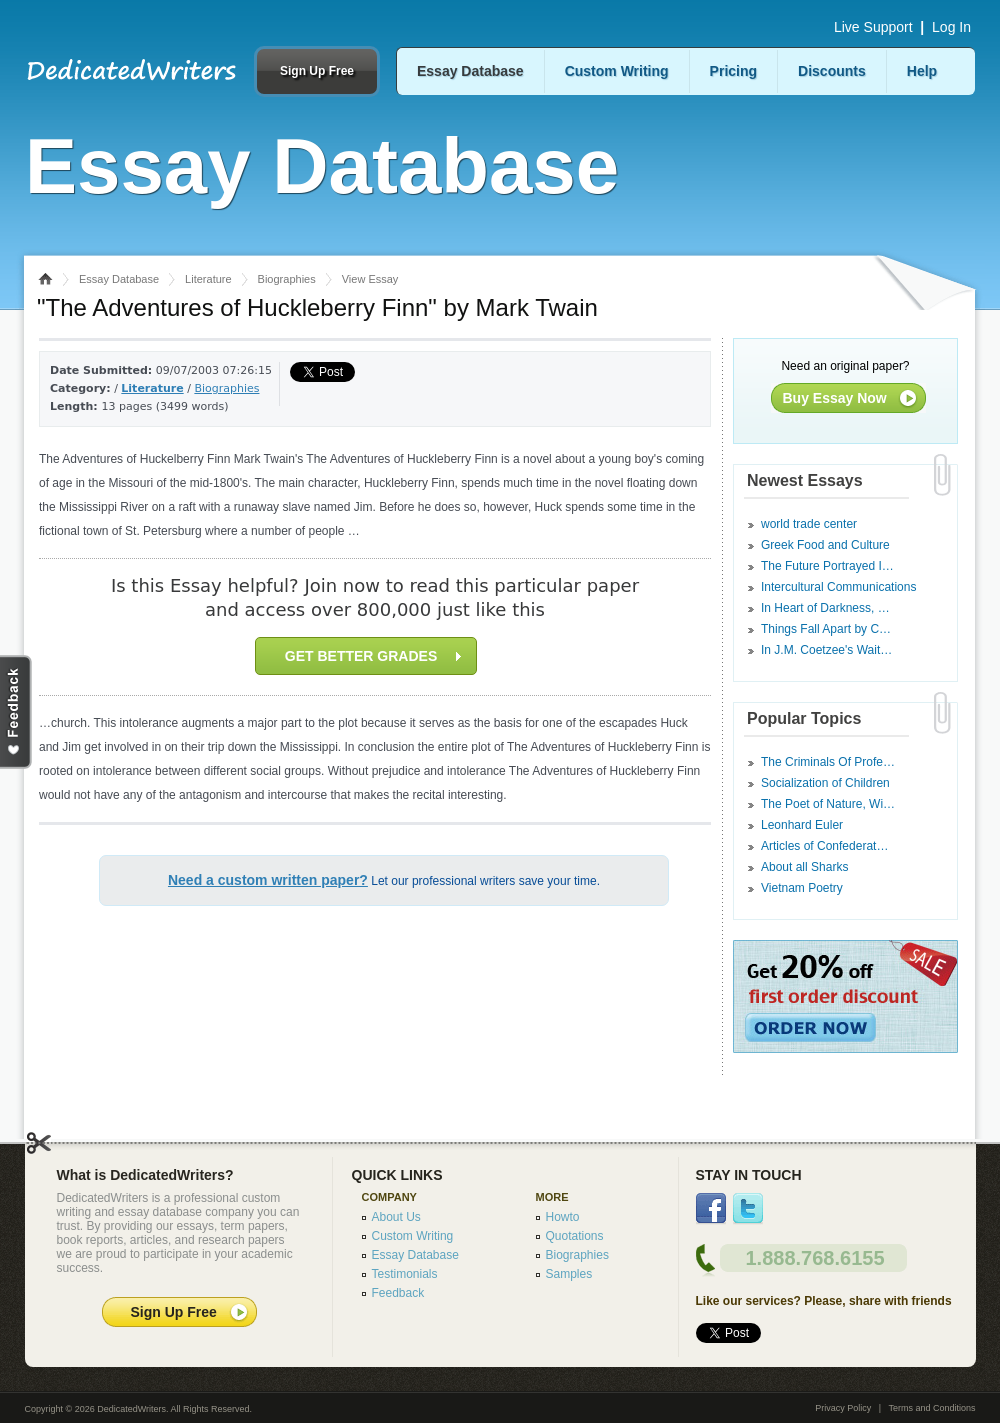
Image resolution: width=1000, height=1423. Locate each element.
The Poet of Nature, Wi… (828, 804)
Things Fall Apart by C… (826, 629)
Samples (569, 1274)
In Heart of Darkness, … (825, 608)
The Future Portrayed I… (827, 566)
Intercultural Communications (838, 587)
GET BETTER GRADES (373, 656)
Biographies (287, 279)
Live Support (873, 27)
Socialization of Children (825, 783)
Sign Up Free (317, 71)
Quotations (575, 1236)
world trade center (809, 524)
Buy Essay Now (835, 398)
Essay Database (470, 71)
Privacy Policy (843, 1408)
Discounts (832, 71)
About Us (396, 1217)
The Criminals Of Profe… (828, 762)
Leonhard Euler (802, 825)
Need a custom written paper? (268, 880)
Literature (208, 279)
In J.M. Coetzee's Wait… (826, 650)
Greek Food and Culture (825, 545)
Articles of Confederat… (824, 846)
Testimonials (405, 1274)
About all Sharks (804, 867)
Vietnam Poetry (802, 888)
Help (922, 71)
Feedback (398, 1293)
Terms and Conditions (931, 1408)
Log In (951, 27)
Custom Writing (617, 71)
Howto (563, 1217)
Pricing (733, 71)
